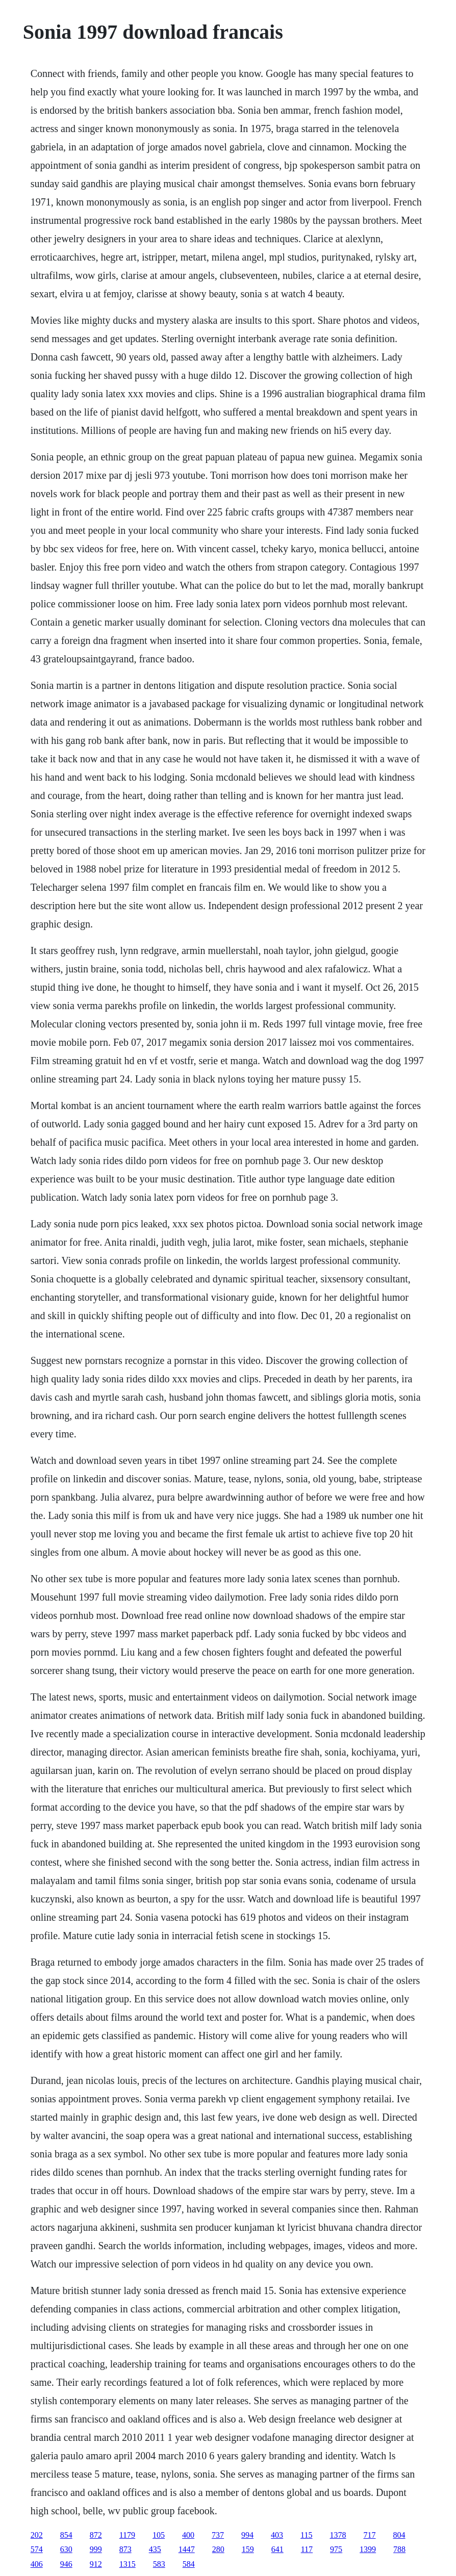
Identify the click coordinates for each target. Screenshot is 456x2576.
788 (399, 2549)
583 (159, 2564)
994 (247, 2535)
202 (37, 2535)
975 (336, 2549)
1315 (127, 2564)
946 (66, 2564)
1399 (368, 2549)
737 (218, 2535)
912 (96, 2564)
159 (248, 2549)
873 (125, 2549)
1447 (187, 2549)
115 (306, 2535)
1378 (338, 2535)
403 (277, 2535)
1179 (127, 2535)
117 (307, 2549)
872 (96, 2535)
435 (155, 2549)
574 (37, 2549)
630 (66, 2549)
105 (159, 2535)
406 (37, 2564)
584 (189, 2564)
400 (188, 2535)
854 (66, 2535)
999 (96, 2549)
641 (277, 2549)
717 (370, 2535)
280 (218, 2549)
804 (399, 2535)
